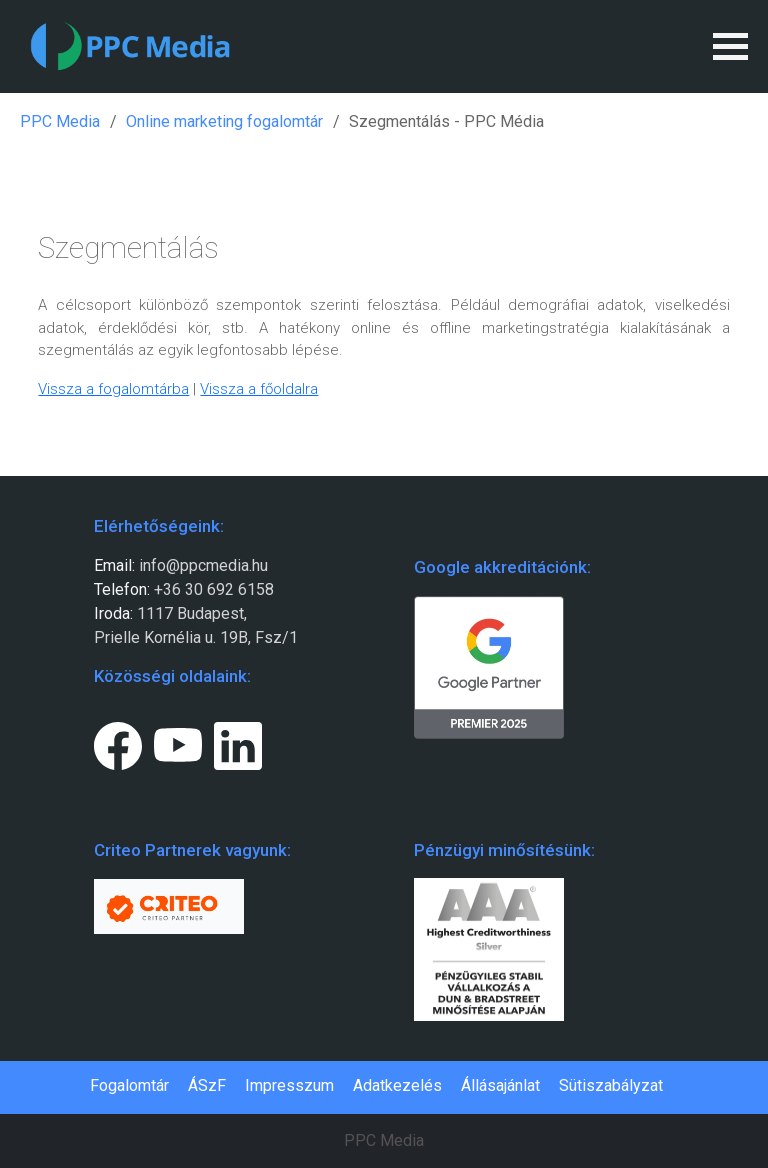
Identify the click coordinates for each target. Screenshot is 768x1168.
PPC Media (60, 121)
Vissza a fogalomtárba (113, 389)
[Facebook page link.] (118, 742)
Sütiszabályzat (611, 1085)
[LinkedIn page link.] (238, 742)
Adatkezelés (397, 1085)
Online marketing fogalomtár (224, 121)
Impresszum (289, 1085)
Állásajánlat (500, 1085)
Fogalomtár (129, 1085)
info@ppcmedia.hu (203, 565)
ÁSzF (207, 1085)
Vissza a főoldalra (259, 389)
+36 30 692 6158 (212, 589)
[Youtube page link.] (178, 742)
